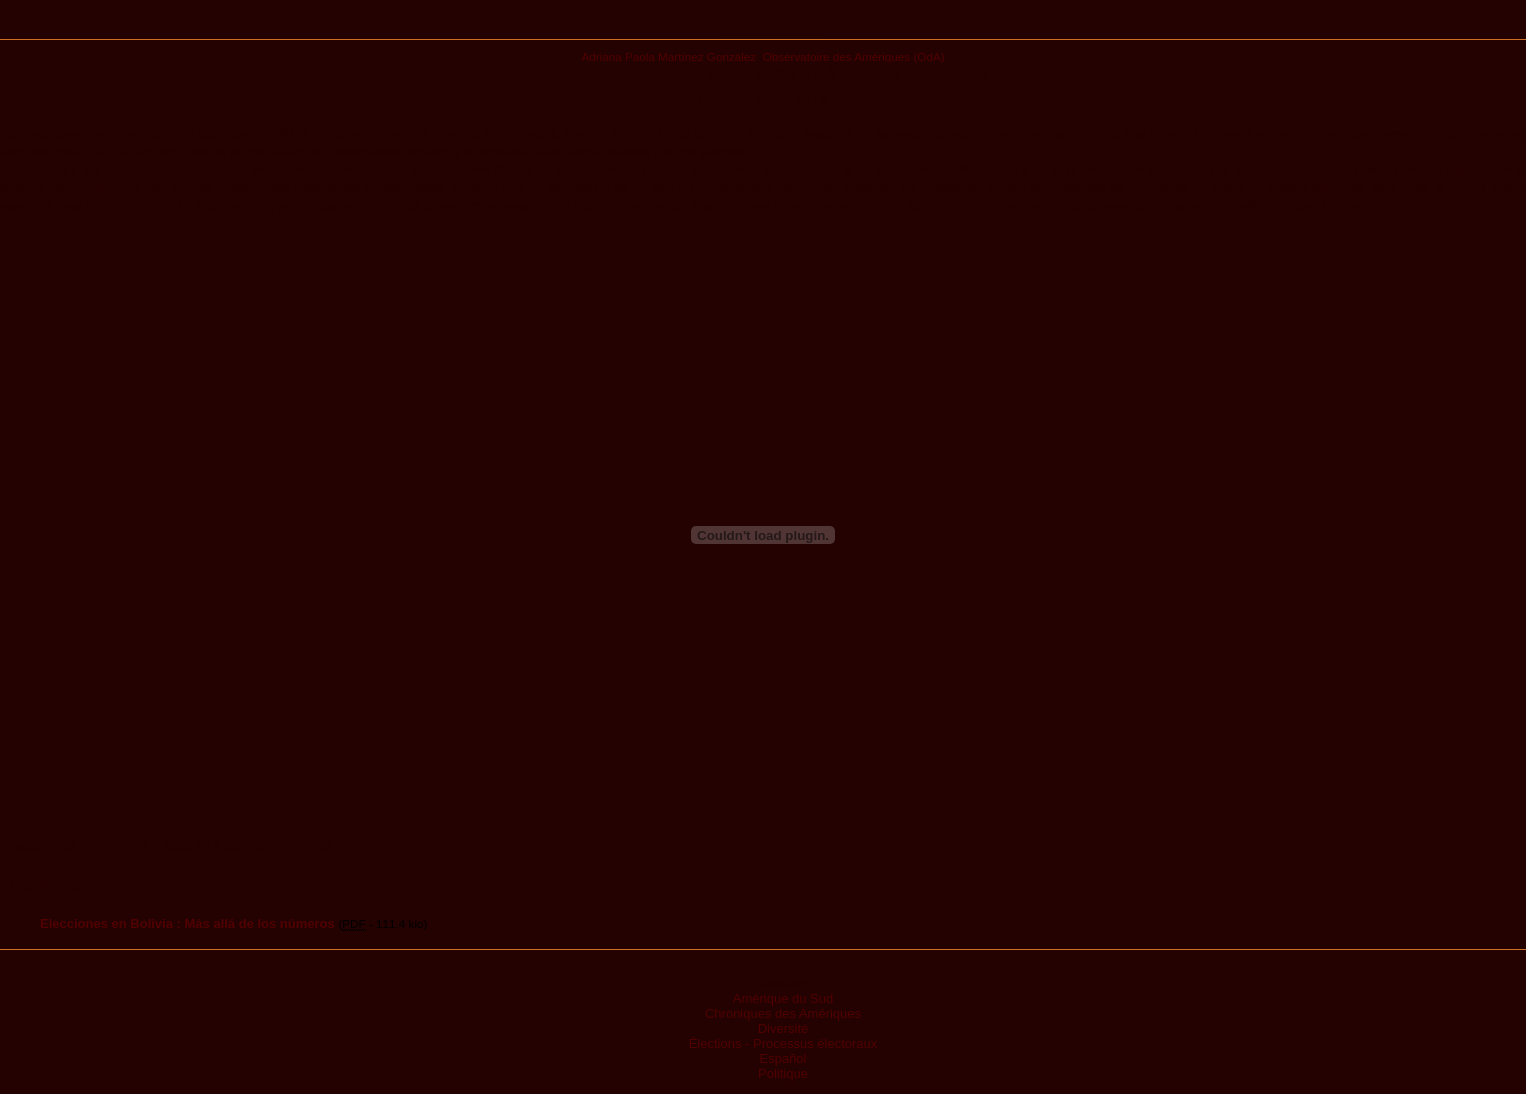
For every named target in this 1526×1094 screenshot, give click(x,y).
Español (783, 1058)
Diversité (783, 1028)
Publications (763, 27)
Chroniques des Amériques (783, 1013)
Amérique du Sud (783, 998)
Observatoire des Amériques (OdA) (854, 56)
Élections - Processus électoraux (783, 1043)
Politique (783, 1073)
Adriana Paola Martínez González (668, 56)
